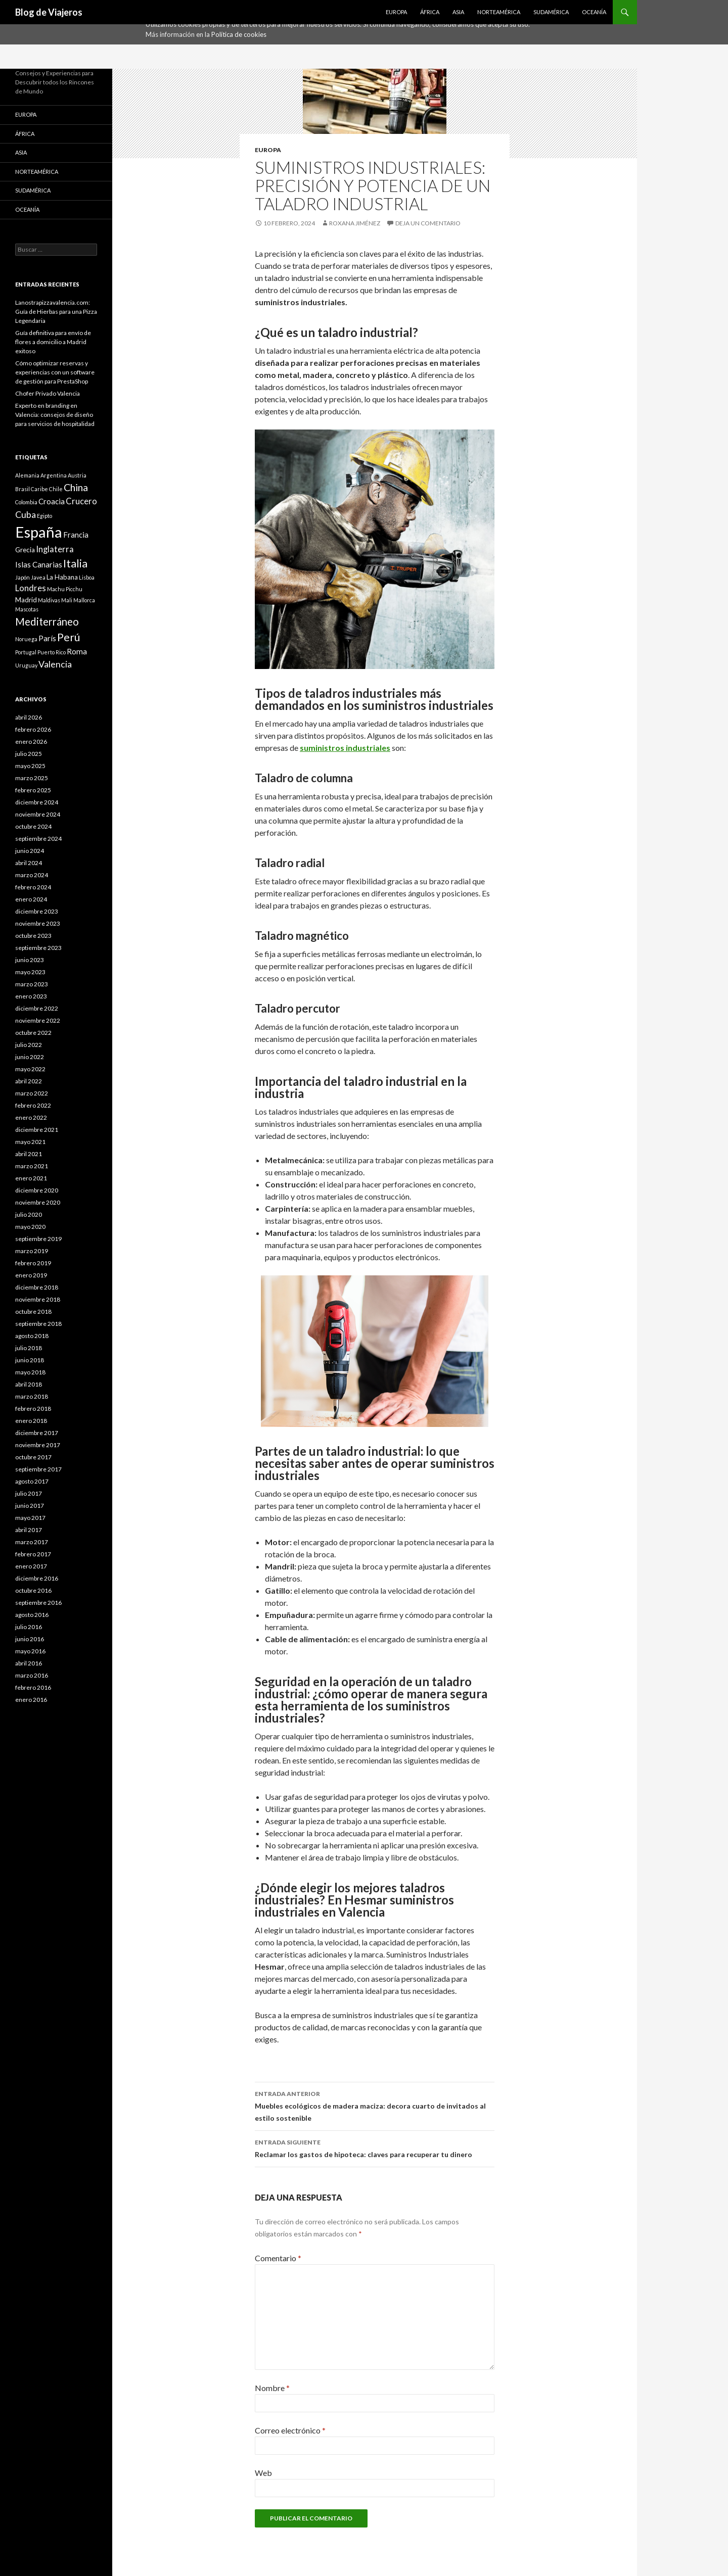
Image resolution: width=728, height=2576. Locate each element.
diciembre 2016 (36, 1578)
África (429, 12)
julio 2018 (28, 1348)
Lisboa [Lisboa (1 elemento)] (87, 577)
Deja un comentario (428, 223)
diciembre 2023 (36, 911)
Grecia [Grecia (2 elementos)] (25, 550)
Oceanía (594, 12)
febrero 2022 (33, 1105)
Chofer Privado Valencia (47, 393)
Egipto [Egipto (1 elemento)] (44, 515)
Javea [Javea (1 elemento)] (38, 577)
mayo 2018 (30, 1372)
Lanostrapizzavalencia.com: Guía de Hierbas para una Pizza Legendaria (56, 311)
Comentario (278, 2258)
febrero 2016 (33, 1687)
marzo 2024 (31, 875)
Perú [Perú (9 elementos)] (68, 637)
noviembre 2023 (37, 923)
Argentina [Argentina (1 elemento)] (53, 475)
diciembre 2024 (36, 802)
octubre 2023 (33, 935)
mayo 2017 (30, 1517)
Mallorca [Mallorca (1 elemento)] (84, 600)
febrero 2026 (33, 729)
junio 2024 (29, 850)
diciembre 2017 (36, 1433)
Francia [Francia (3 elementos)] (75, 534)
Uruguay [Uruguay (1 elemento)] (26, 665)
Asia (458, 12)
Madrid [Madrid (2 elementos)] (26, 600)
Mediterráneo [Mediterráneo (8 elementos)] (47, 621)
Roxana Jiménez (354, 223)
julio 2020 (28, 1214)
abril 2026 (28, 717)
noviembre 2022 (37, 1020)
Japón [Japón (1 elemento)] (22, 577)
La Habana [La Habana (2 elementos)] (62, 577)
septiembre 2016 (38, 1602)
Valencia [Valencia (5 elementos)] (55, 664)
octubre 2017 (33, 1457)
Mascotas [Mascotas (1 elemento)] (26, 609)
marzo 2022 (31, 1093)
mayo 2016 (30, 1651)
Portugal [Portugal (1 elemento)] (25, 652)
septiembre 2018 (38, 1323)
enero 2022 (31, 1117)
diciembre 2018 (36, 1287)
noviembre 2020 (37, 1202)
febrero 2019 (33, 1263)
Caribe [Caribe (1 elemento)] (39, 489)
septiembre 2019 (38, 1239)
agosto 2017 (32, 1481)
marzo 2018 (31, 1396)
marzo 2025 (31, 778)
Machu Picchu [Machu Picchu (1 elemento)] (64, 589)
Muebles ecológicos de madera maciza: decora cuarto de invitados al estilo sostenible (374, 2105)
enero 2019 (31, 1275)
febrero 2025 (33, 790)
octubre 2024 (33, 826)
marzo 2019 (31, 1251)
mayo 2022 (30, 1069)
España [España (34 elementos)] (38, 532)
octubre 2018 (33, 1311)
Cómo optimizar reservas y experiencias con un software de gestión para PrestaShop (55, 372)
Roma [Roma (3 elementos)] (77, 651)
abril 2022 (28, 1081)
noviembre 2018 (37, 1299)
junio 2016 (29, 1639)
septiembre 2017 (38, 1469)
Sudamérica (551, 12)
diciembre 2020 (36, 1190)
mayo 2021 (30, 1142)
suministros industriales (345, 747)
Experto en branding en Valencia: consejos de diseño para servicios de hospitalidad (55, 414)
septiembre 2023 (38, 947)
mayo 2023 (30, 972)
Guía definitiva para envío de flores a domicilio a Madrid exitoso (53, 342)
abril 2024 (28, 863)
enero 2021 (31, 1178)
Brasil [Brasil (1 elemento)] (22, 489)
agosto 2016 (32, 1614)
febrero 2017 (33, 1554)
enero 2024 (31, 899)
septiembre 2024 (38, 838)
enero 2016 (31, 1699)
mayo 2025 (30, 766)
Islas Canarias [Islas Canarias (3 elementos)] (38, 564)
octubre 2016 (33, 1590)
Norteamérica (498, 12)
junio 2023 (29, 960)
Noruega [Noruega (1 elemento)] (26, 639)
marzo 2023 (31, 984)
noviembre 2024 (37, 814)
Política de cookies (238, 34)
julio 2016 (28, 1627)
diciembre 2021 (36, 1129)
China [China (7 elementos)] (76, 487)
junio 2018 (29, 1360)
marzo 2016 (31, 1675)
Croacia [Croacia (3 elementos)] (51, 501)
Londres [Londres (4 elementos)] (30, 588)
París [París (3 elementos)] (47, 638)
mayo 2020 (30, 1226)
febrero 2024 (33, 887)
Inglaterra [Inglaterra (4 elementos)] (55, 549)
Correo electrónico (290, 2430)
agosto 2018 (32, 1336)
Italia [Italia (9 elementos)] (75, 563)
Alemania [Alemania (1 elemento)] (27, 475)
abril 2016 (28, 1663)
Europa (396, 12)
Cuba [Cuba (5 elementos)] (25, 514)
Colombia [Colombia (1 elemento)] (26, 502)
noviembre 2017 (37, 1445)
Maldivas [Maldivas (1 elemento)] (49, 600)
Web (263, 2472)
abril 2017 (28, 1530)
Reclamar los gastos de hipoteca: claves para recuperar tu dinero (374, 2147)
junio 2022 (29, 1057)
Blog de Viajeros (48, 12)
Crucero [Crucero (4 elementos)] (81, 501)
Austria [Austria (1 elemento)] (77, 475)
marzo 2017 (31, 1542)
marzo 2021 (31, 1166)
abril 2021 (28, 1154)
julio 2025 (28, 753)
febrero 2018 (33, 1408)
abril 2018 (28, 1384)
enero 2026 (31, 741)
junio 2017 (29, 1505)
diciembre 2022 (36, 1008)
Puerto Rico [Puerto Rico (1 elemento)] (51, 652)
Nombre (272, 2388)
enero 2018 (31, 1420)
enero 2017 (31, 1566)
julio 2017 (28, 1493)
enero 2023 (31, 996)
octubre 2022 (33, 1032)
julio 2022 (28, 1044)
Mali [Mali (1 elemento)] (66, 600)
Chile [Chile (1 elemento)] (56, 489)
